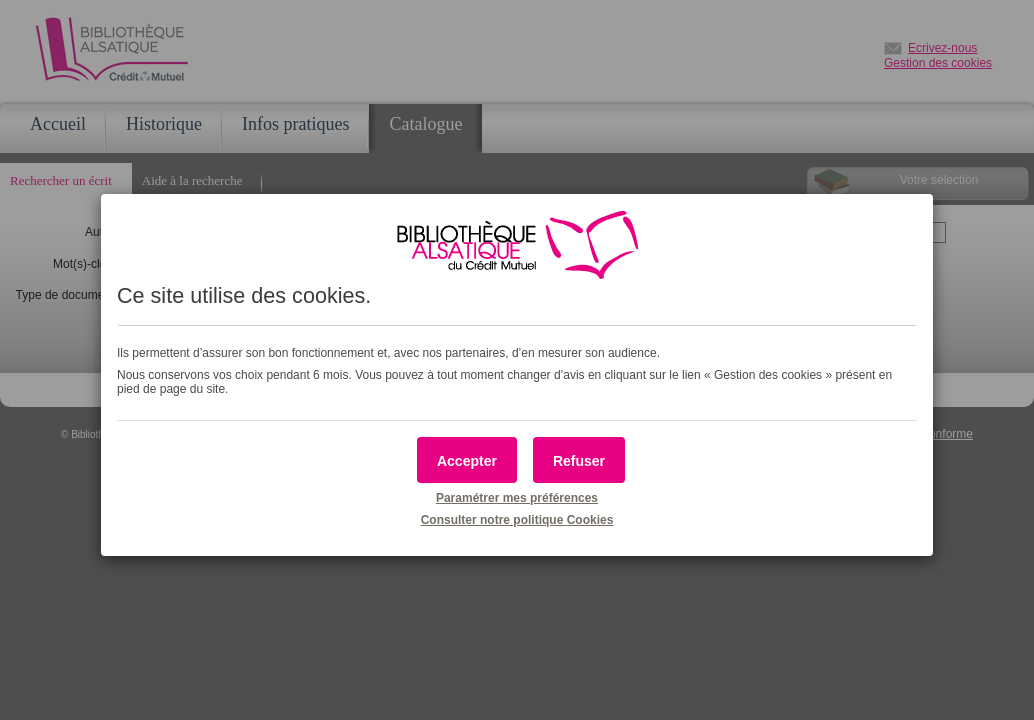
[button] (467, 460)
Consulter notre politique (517, 520)
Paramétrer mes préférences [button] (517, 498)
